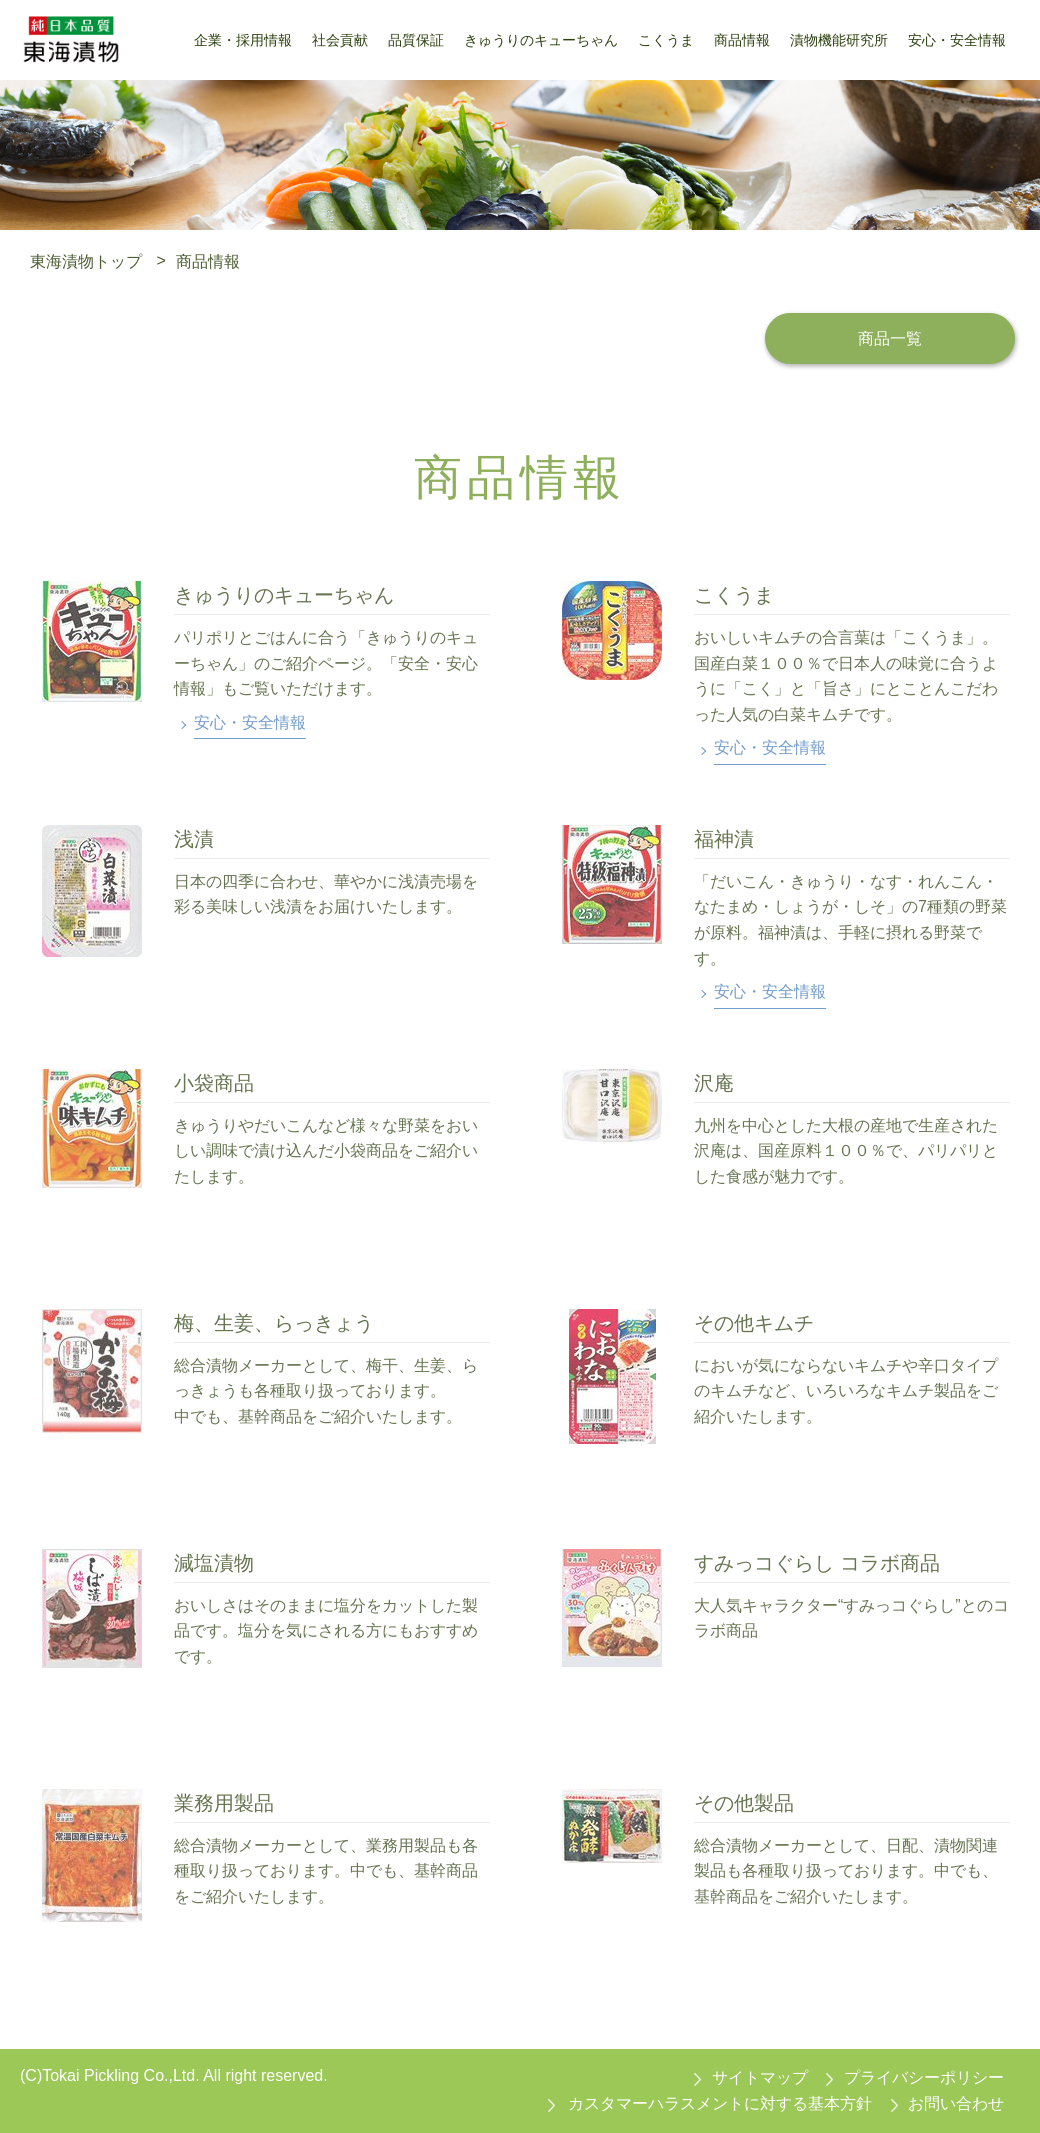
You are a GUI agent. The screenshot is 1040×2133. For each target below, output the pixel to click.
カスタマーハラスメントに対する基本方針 (720, 2103)
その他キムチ (754, 1323)
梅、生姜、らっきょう (274, 1323)
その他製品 (744, 1803)
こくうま (734, 595)
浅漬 (194, 839)
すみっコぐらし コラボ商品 (817, 1563)
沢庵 (714, 1083)
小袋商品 (214, 1083)
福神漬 (724, 839)
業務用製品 (224, 1803)
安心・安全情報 (250, 722)
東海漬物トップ (86, 260)
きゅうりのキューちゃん (284, 595)
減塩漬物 (214, 1563)
